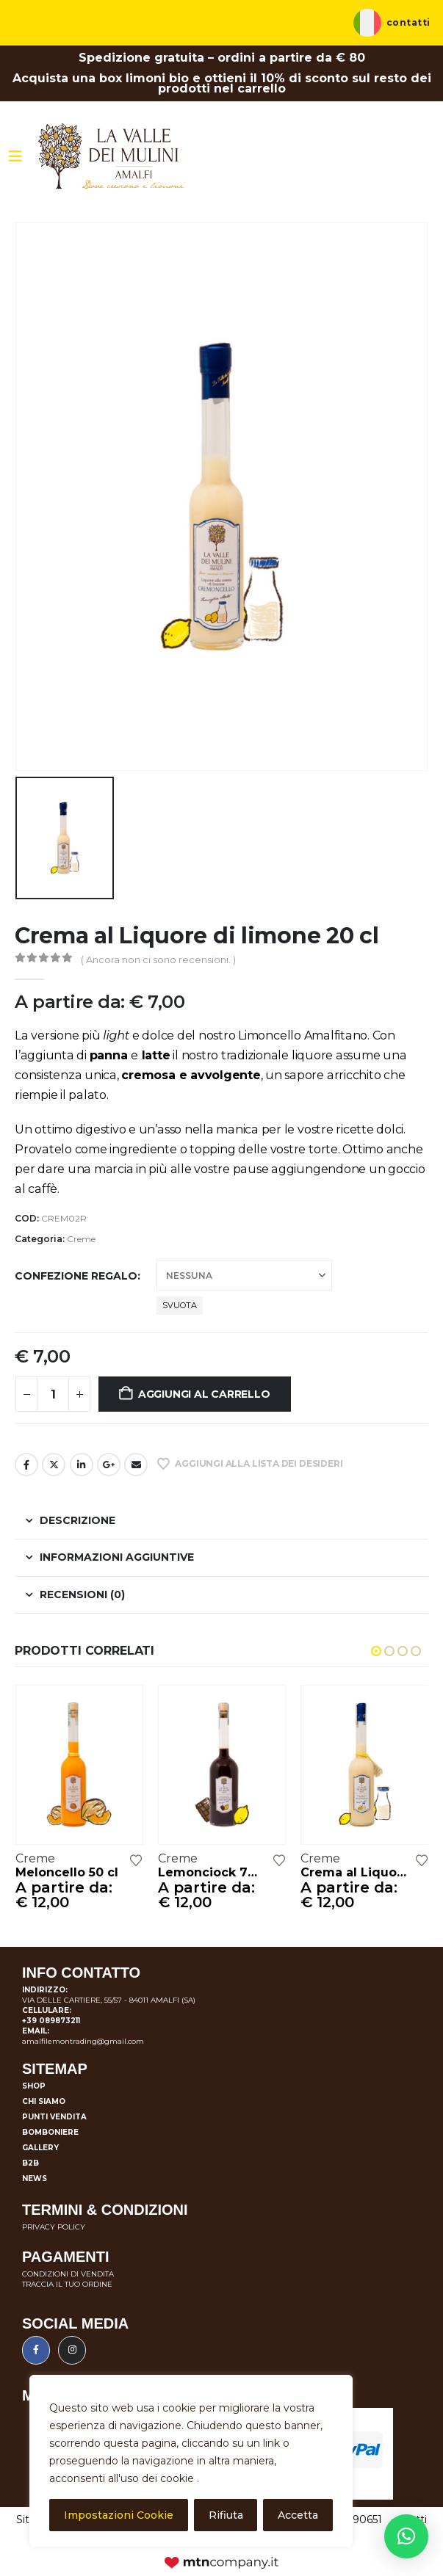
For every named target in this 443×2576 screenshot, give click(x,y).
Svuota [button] (179, 1305)
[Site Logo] (111, 156)
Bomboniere (50, 2132)
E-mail (136, 1464)
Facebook (26, 1464)
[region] (191, 2461)
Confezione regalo (76, 1275)
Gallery (40, 2147)
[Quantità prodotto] (53, 1394)
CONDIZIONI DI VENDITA (68, 2274)
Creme (81, 1238)
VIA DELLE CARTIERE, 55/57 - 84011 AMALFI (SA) (108, 2000)
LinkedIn (81, 1464)
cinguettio (53, 1464)
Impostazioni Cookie (118, 2515)
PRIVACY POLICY (53, 2227)
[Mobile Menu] (15, 156)
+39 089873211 (51, 2020)
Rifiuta (226, 2515)
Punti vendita (54, 2117)
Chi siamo (43, 2101)
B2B (30, 2163)
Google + (108, 1464)
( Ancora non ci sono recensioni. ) (158, 959)
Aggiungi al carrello (204, 1394)
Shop (34, 2086)
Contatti (408, 22)
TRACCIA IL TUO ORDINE (67, 2284)
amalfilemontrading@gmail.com (83, 2041)
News (34, 2178)
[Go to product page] (79, 1764)
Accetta (298, 2515)
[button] (376, 1651)
